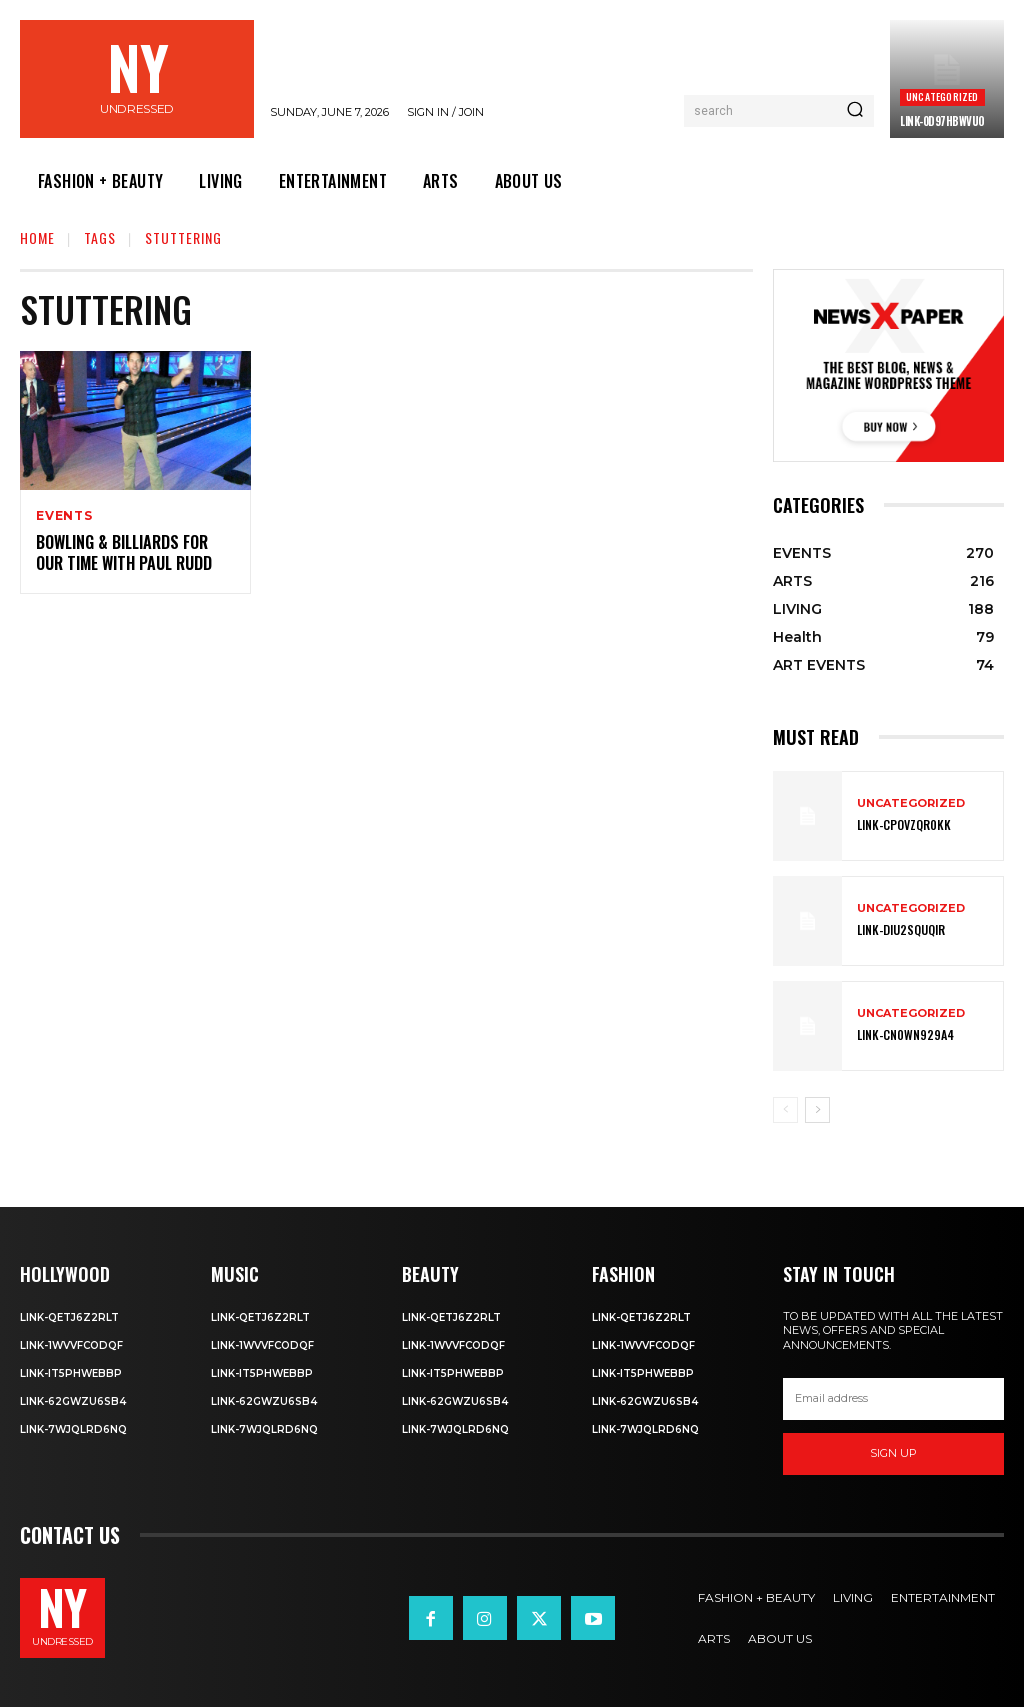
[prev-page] (785, 1110)
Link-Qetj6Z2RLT (69, 1317)
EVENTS (64, 516)
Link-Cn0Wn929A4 (905, 1035)
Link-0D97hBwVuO (942, 121)
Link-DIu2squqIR (901, 930)
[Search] (855, 111)
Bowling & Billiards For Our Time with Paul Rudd (124, 552)
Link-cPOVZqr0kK (904, 825)
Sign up (893, 1453)
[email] (893, 1399)
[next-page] (817, 1110)
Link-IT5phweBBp (71, 1373)
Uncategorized (942, 96)
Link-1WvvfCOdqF (71, 1345)
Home (37, 237)
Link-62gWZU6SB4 (73, 1401)
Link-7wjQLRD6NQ (73, 1429)
